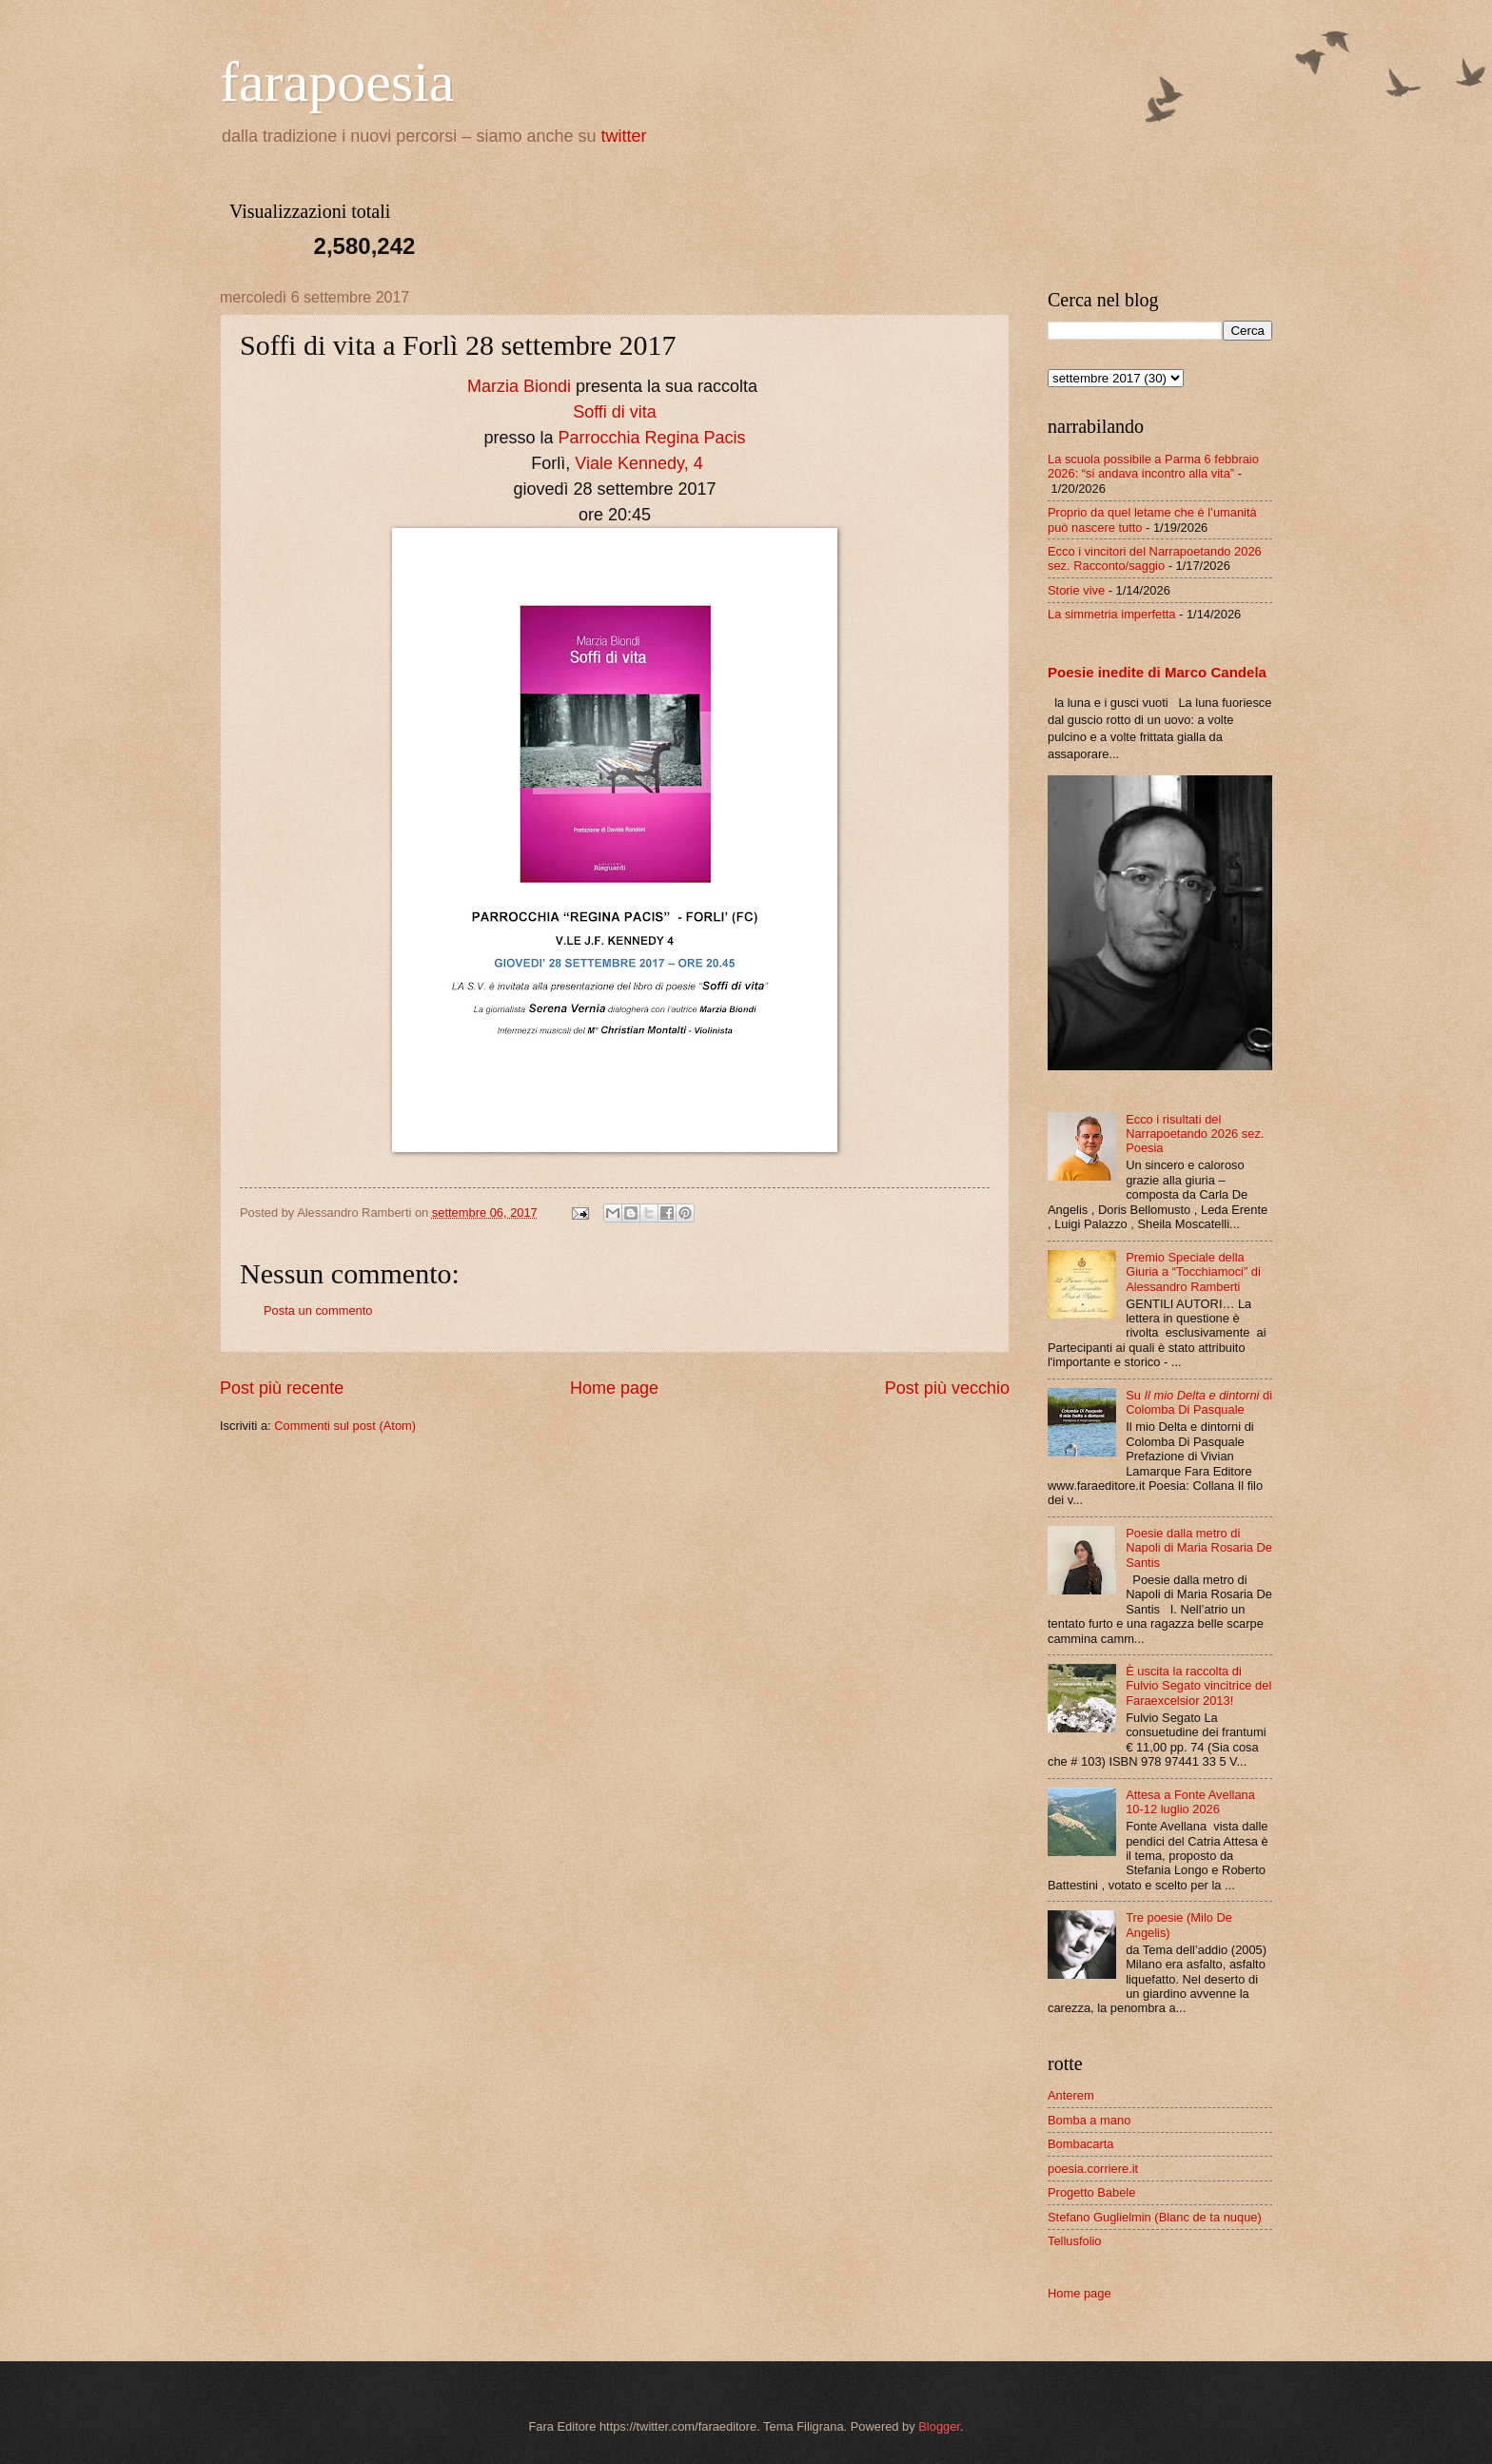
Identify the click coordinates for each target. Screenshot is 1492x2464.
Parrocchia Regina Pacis (651, 437)
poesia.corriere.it (1093, 2168)
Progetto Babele (1091, 2192)
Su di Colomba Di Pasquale (1199, 1402)
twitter (624, 136)
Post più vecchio (947, 1388)
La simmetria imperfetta (1112, 614)
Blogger (939, 2426)
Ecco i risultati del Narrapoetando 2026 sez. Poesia (1195, 1134)
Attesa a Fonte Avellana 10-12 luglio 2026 (1190, 1802)
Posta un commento (318, 1310)
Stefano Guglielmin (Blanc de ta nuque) (1155, 2217)
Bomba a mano (1089, 2120)
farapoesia (337, 81)
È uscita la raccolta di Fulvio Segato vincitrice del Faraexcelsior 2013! (1198, 1686)
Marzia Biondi (519, 386)
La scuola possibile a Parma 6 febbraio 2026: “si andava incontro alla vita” (1153, 466)
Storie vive (1076, 590)
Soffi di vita (615, 411)
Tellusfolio (1075, 2241)
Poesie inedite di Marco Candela (1157, 672)
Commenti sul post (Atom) (345, 1425)
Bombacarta (1080, 2144)
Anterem (1071, 2095)
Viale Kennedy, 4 (638, 463)
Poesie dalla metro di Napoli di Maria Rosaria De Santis (1199, 1548)
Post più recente (282, 1388)
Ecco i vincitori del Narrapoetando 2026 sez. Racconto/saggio (1155, 558)
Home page (614, 1388)
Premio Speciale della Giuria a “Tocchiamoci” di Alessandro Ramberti (1193, 1272)
